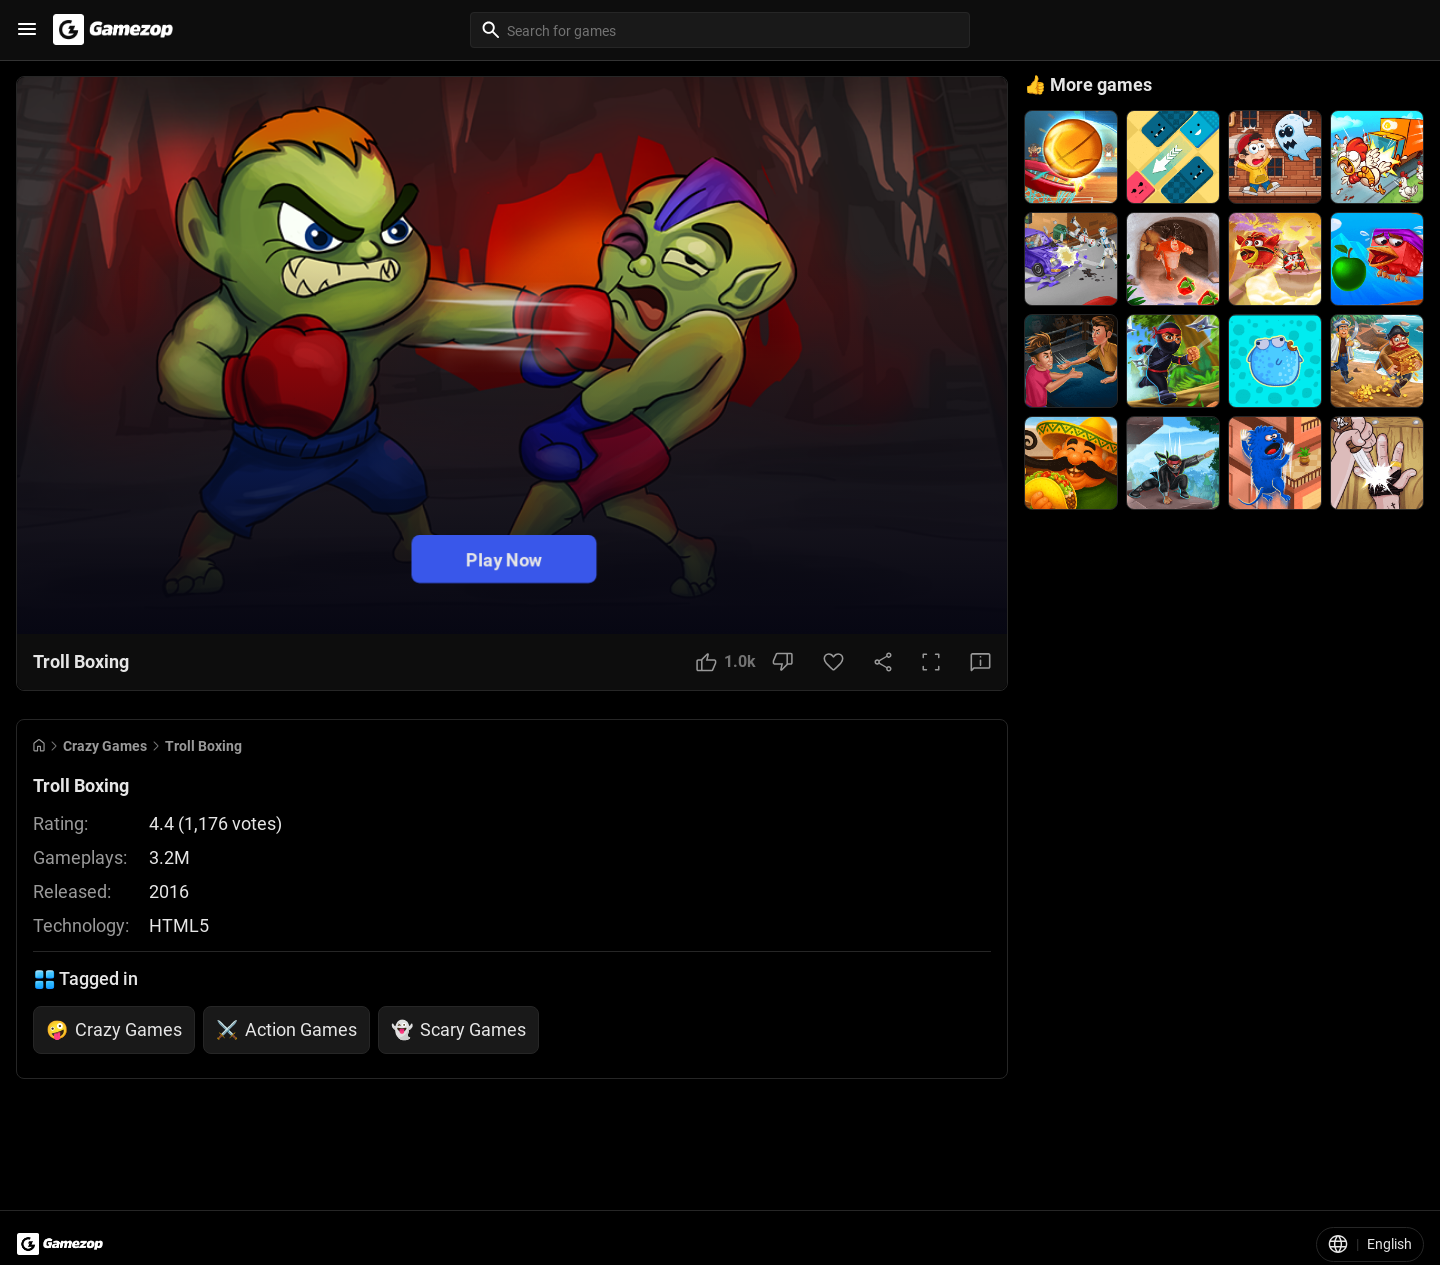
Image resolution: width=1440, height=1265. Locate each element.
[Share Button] (883, 662)
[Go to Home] (39, 745)
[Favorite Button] (833, 662)
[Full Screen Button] (931, 662)
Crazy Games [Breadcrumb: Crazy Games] (105, 746)
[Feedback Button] (980, 662)
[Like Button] (726, 662)
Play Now (504, 558)
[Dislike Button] (782, 662)
